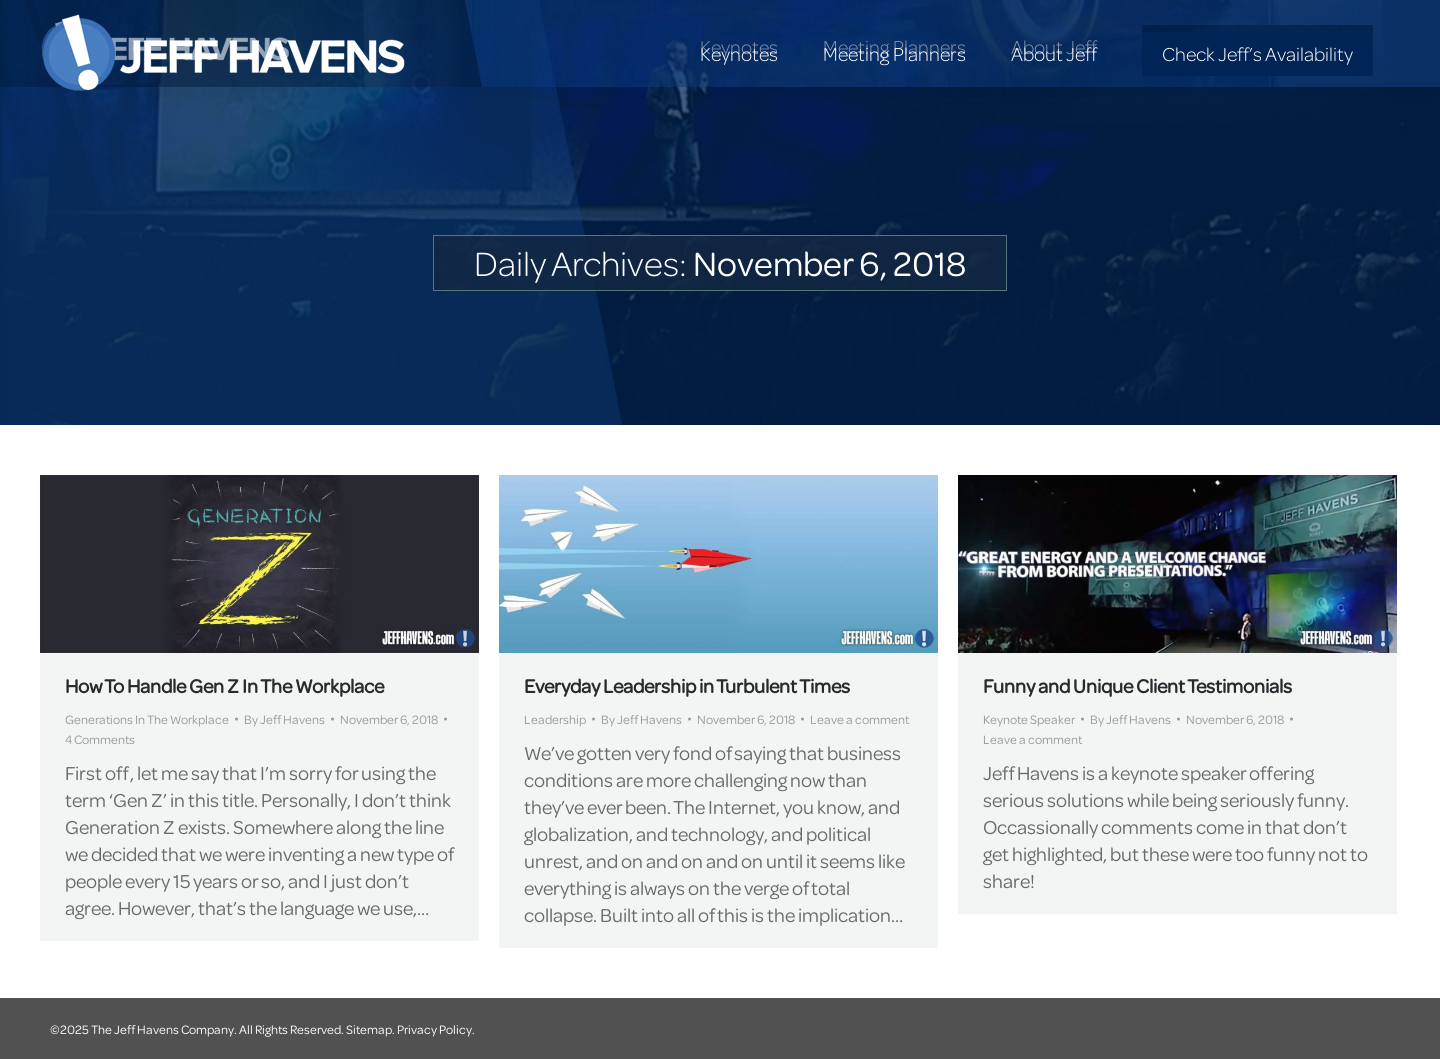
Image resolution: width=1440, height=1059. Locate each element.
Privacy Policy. (436, 1029)
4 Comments (100, 739)
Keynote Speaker (1029, 719)
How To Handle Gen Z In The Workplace (224, 685)
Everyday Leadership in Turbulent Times (687, 685)
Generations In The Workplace (147, 719)
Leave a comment (859, 719)
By (284, 719)
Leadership (555, 719)
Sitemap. (370, 1029)
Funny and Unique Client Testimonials (1137, 685)
